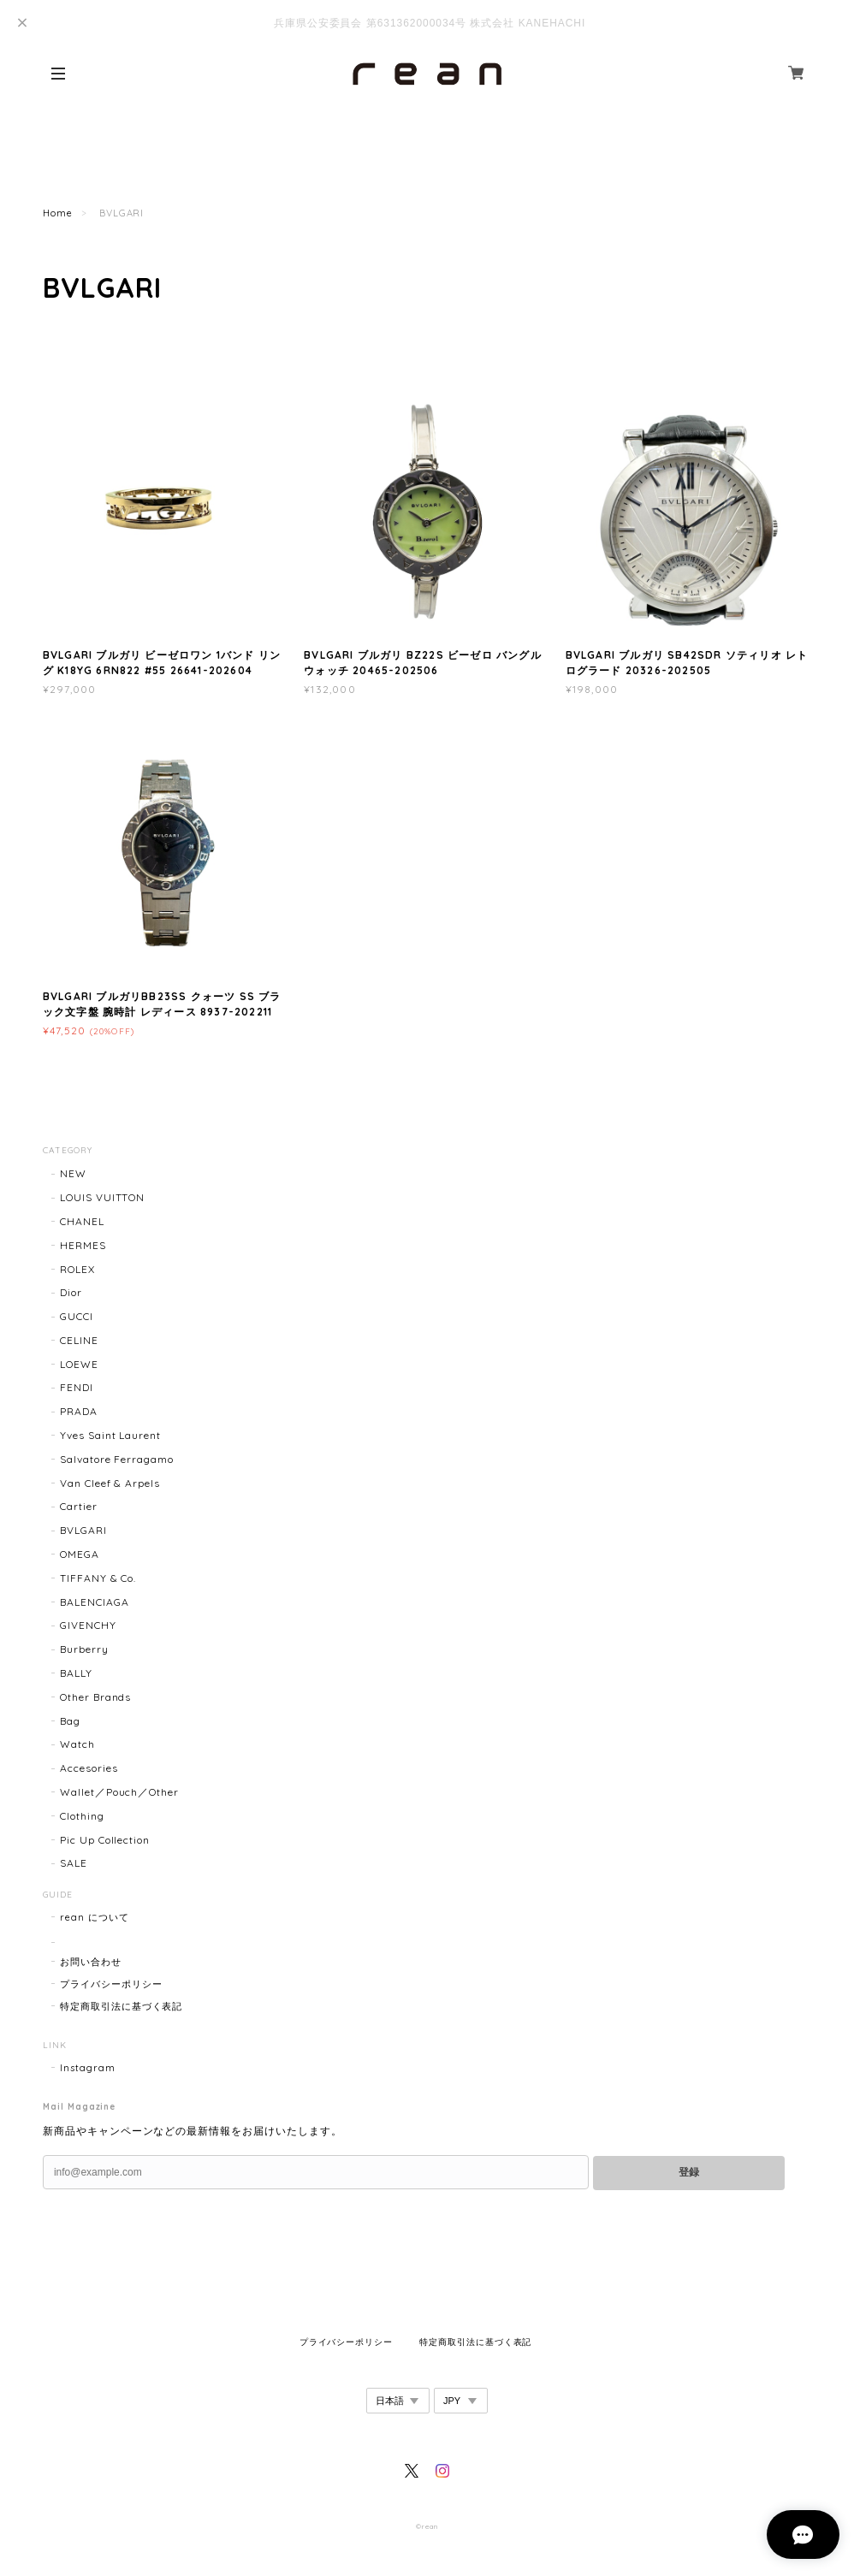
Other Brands (96, 1697)
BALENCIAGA (94, 1602)
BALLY (76, 1673)
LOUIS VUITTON (102, 1197)
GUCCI (76, 1316)
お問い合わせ (91, 1962)
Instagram (88, 2068)
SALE (73, 1862)
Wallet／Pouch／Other (119, 1791)
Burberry (84, 1649)
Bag (70, 1720)
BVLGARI (83, 1530)
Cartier (79, 1506)
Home (58, 213)
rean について (94, 1917)
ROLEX (77, 1269)
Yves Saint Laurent (110, 1435)
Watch (77, 1744)
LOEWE (79, 1364)
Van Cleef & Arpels (110, 1483)
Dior (71, 1292)
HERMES (83, 1245)
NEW (73, 1173)
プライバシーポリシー (111, 1984)
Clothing (82, 1815)
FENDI (76, 1387)
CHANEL (82, 1221)
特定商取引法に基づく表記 (121, 2006)
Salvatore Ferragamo (117, 1459)
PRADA (79, 1411)
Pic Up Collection (105, 1839)
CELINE (79, 1340)
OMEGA (79, 1554)
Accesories (89, 1768)
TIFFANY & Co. (98, 1578)
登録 (689, 2172)
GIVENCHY (88, 1625)
